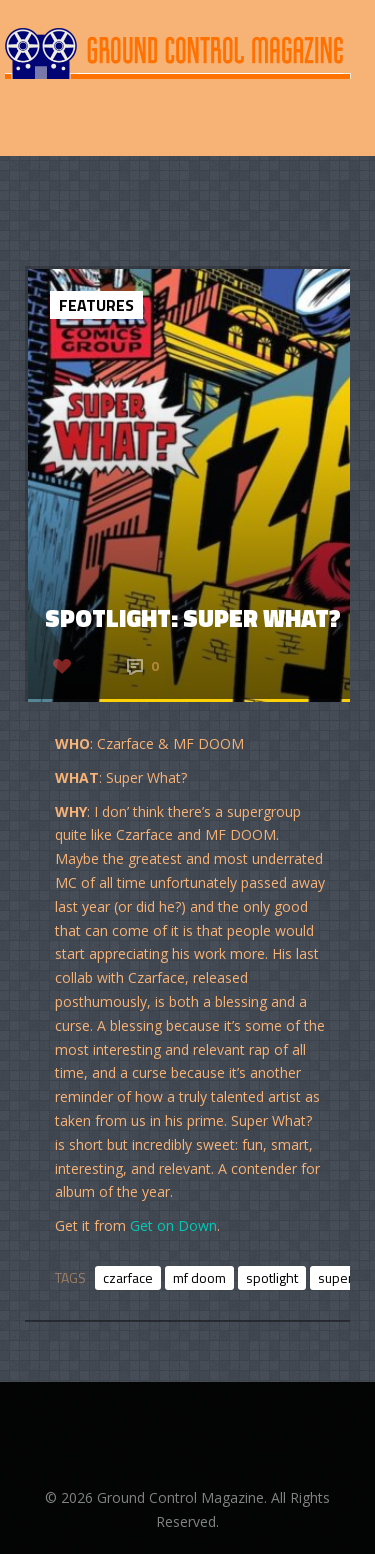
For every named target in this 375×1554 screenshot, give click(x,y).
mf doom (199, 1277)
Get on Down (173, 1225)
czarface (128, 1277)
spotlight (272, 1277)
